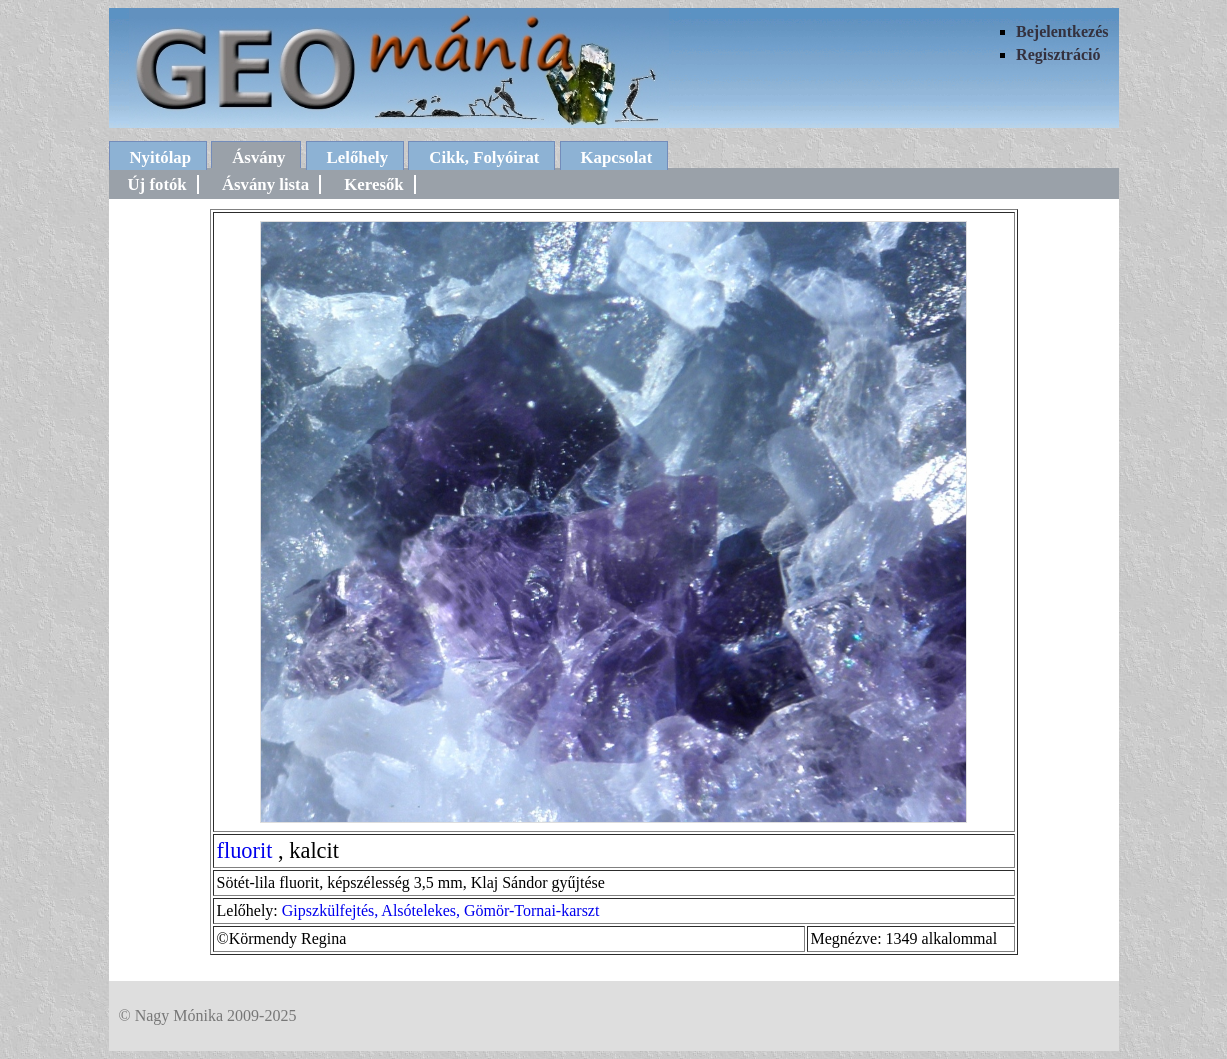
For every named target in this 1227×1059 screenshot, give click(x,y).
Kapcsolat (617, 157)
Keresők (373, 184)
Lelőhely (358, 157)
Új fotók (157, 184)
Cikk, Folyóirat (484, 157)
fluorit (245, 850)
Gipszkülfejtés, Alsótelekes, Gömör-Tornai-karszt (441, 910)
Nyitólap (161, 157)
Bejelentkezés (1062, 31)
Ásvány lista (265, 184)
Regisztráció (1058, 54)
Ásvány (258, 157)
